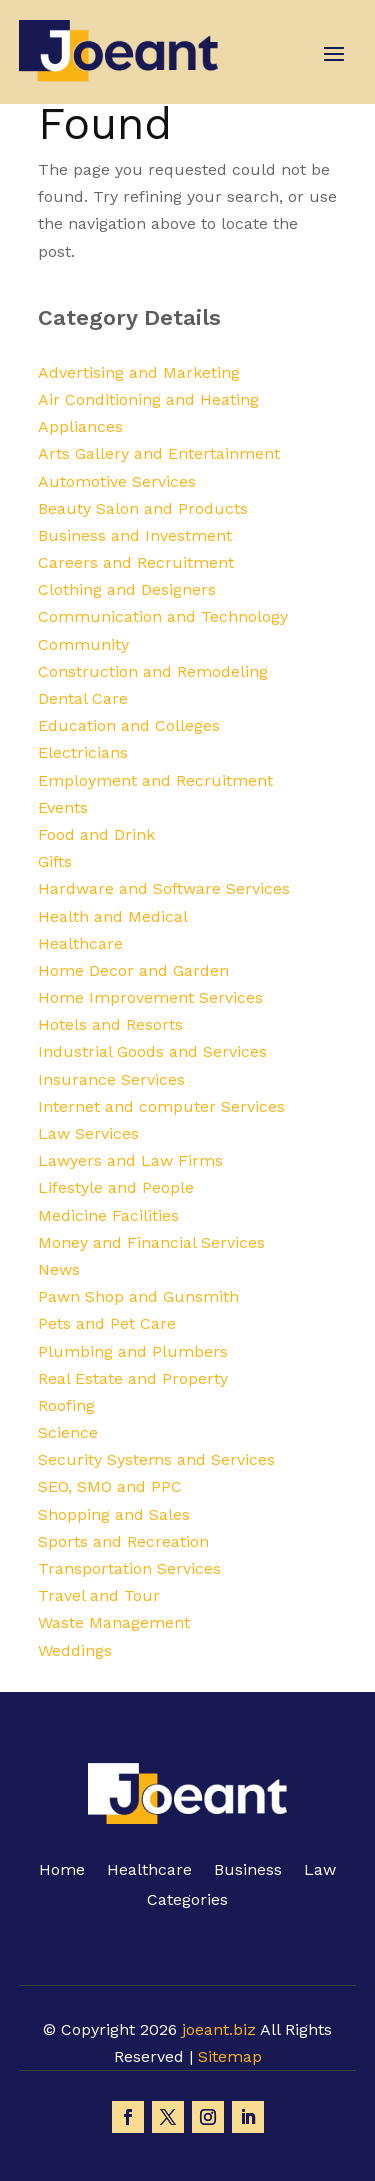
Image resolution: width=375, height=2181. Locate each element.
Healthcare (149, 1871)
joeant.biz (219, 2029)
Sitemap (230, 2056)
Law (320, 1871)
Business (248, 1871)
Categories (187, 1901)
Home (62, 1871)
